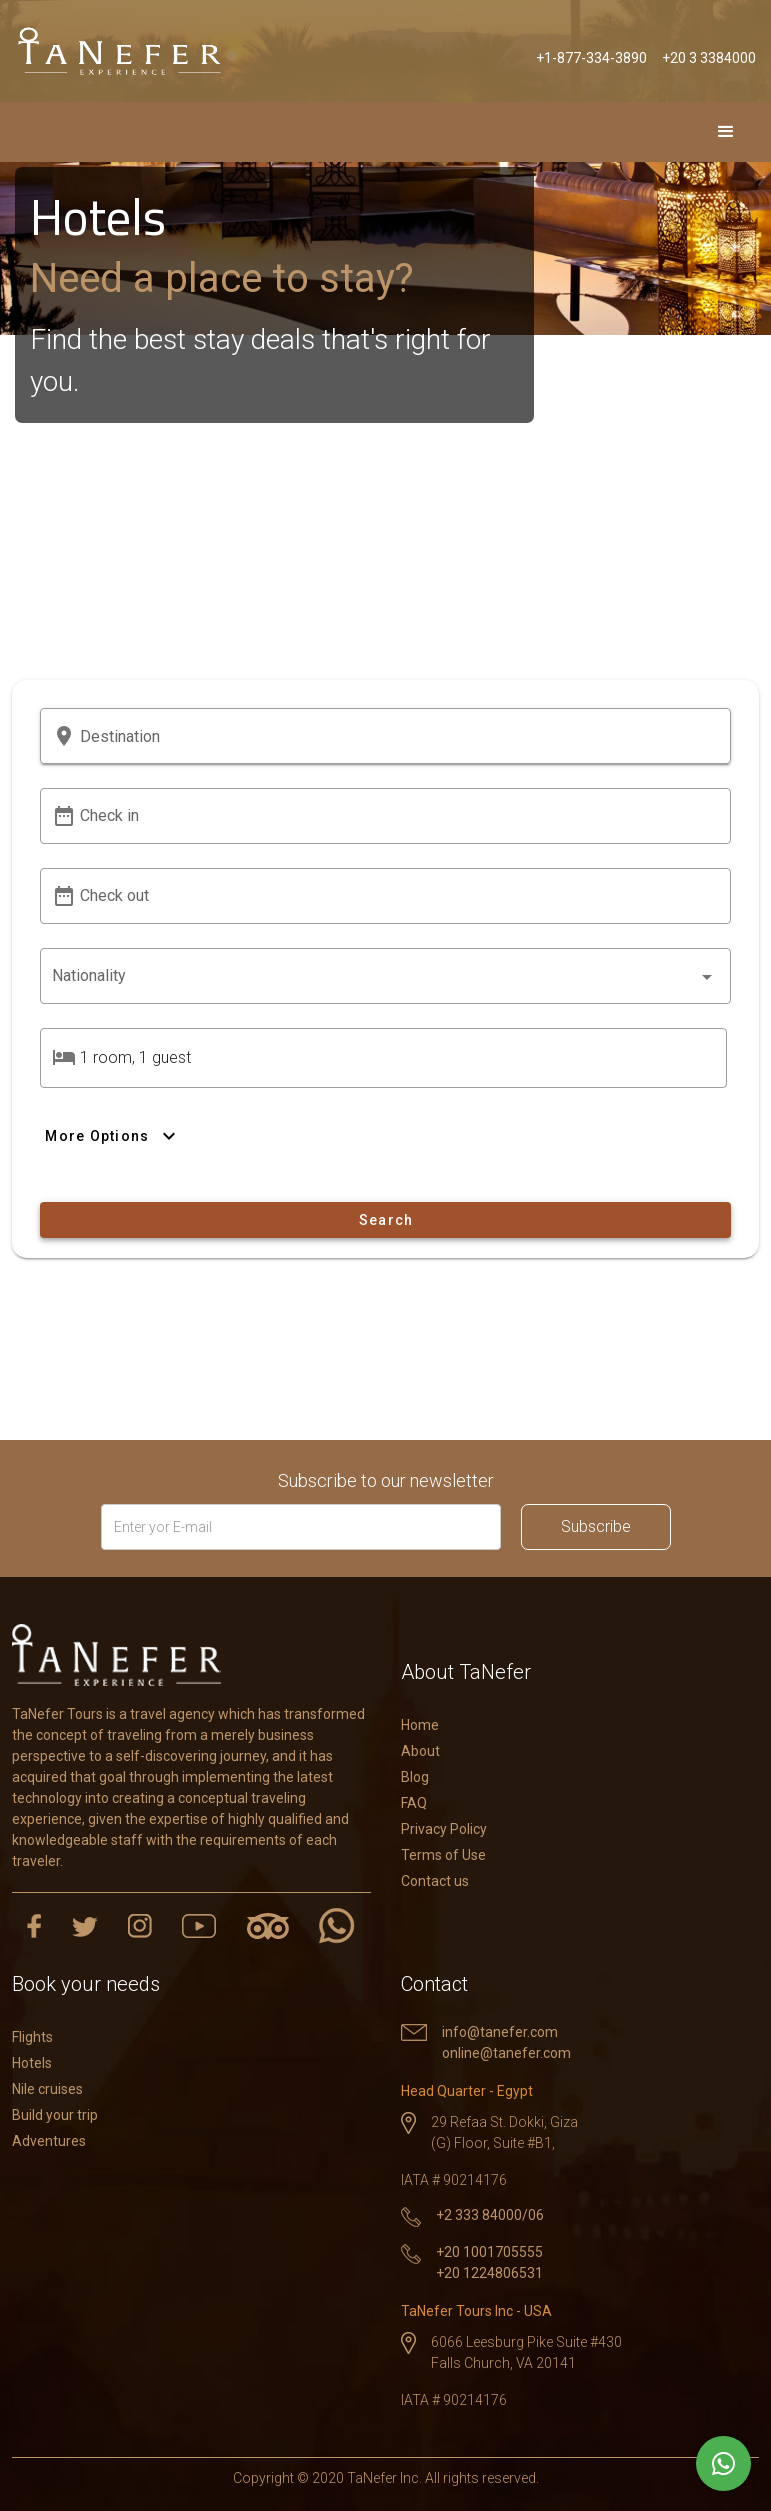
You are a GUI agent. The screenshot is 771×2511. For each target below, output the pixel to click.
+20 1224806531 (489, 2273)
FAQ (414, 1803)
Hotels (32, 2063)
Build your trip (55, 2115)
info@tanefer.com (500, 2032)
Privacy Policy (444, 1829)
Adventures (49, 2141)
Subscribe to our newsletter (386, 1480)
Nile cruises (47, 2089)
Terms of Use (443, 1855)
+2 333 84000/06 (490, 2215)
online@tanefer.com (506, 2053)
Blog (415, 1777)
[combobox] (385, 976)
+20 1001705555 (489, 2252)
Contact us (435, 1881)
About (420, 1751)
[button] (399, 736)
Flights (32, 2037)
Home (420, 1725)
